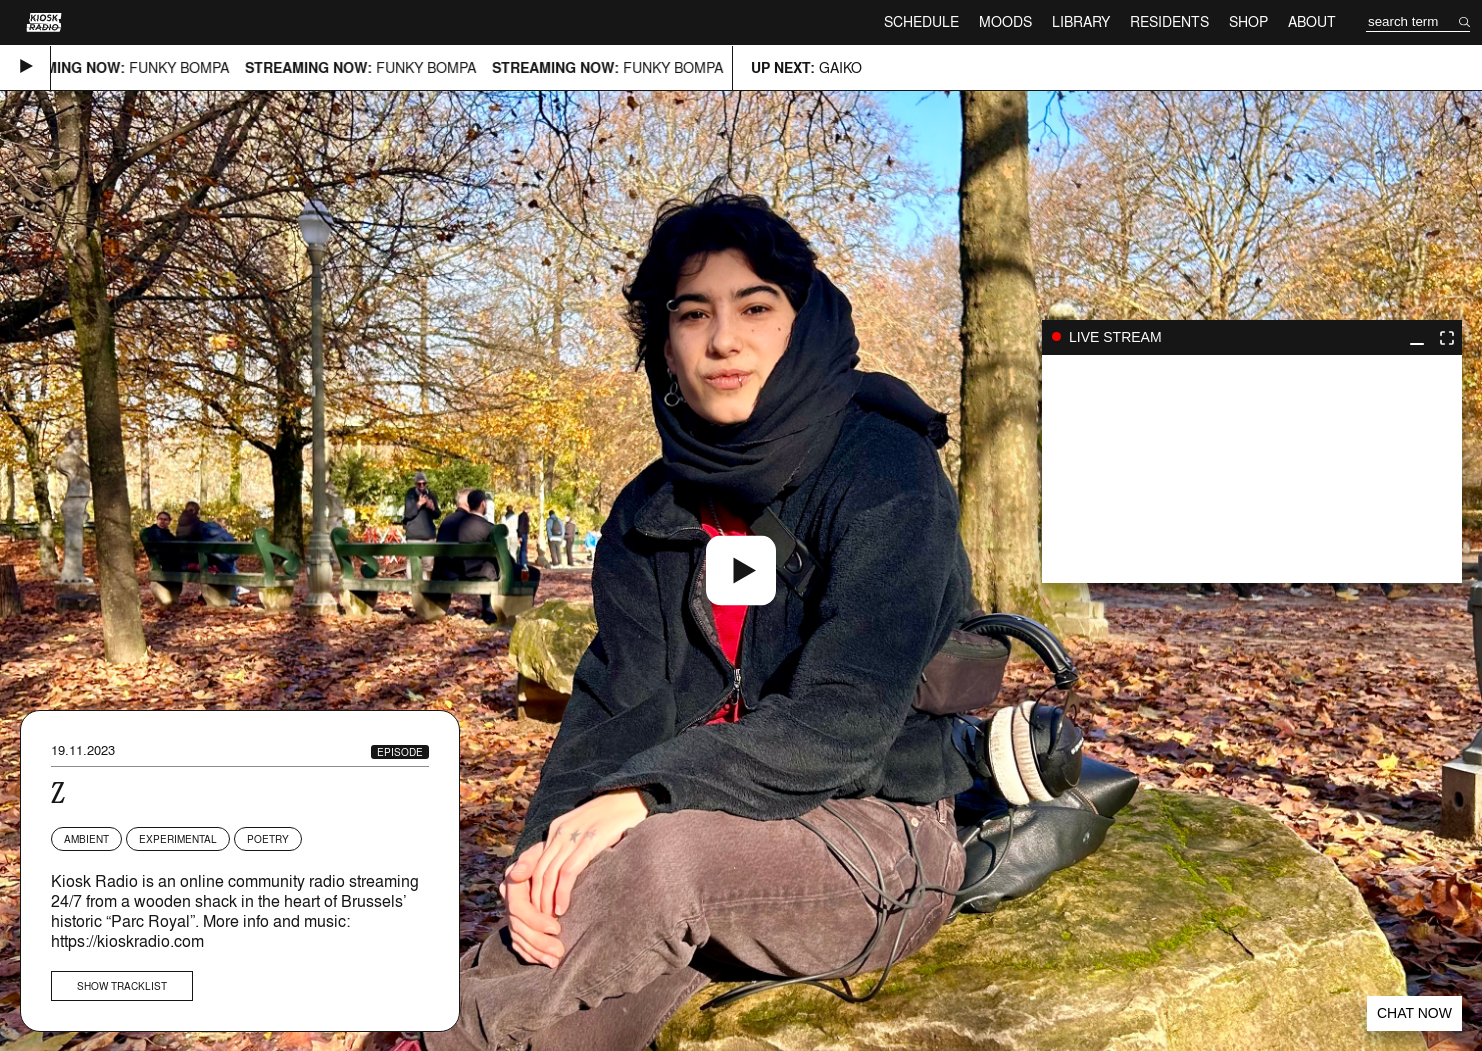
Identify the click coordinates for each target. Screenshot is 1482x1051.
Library (1081, 21)
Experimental (178, 839)
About (1312, 21)
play (1252, 469)
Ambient (86, 839)
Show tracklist (122, 986)
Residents (1169, 21)
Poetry (268, 839)
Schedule (921, 21)
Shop (1248, 21)
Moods (1005, 21)
